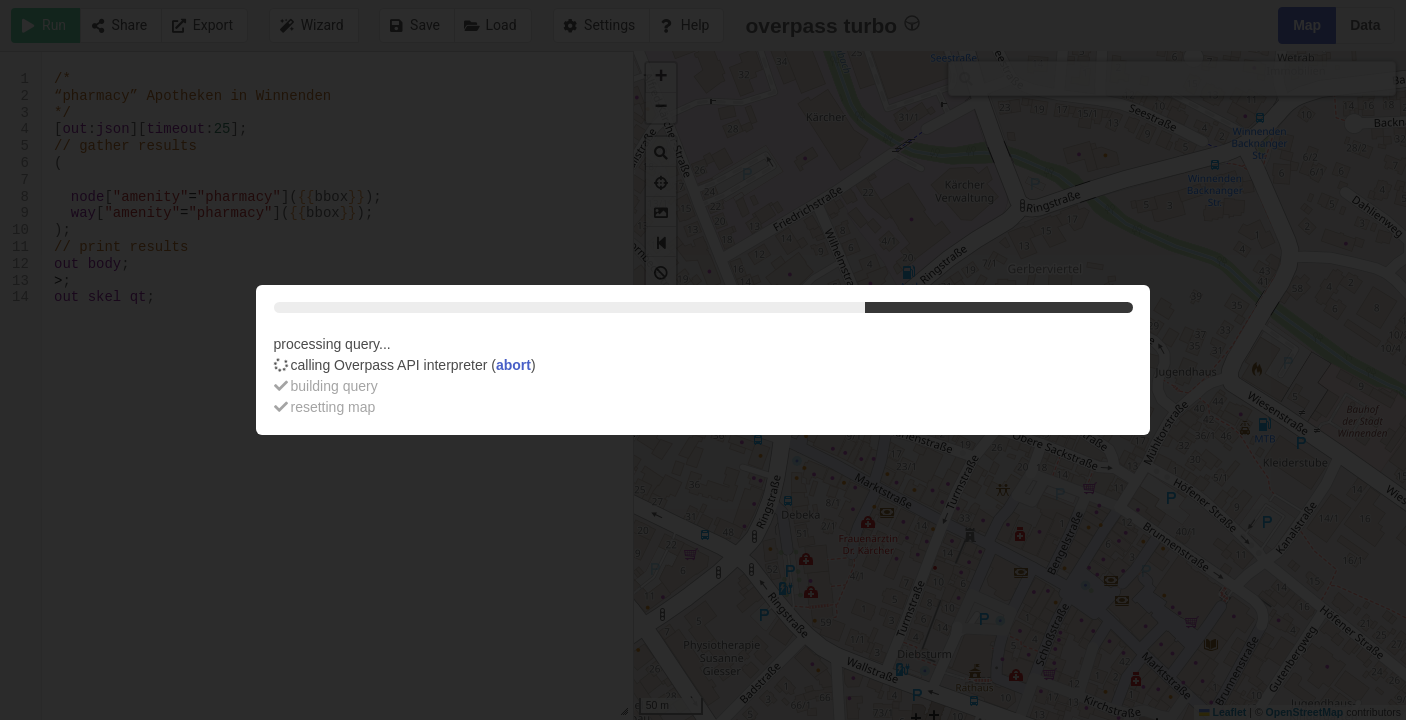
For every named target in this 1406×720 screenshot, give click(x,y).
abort (513, 365)
